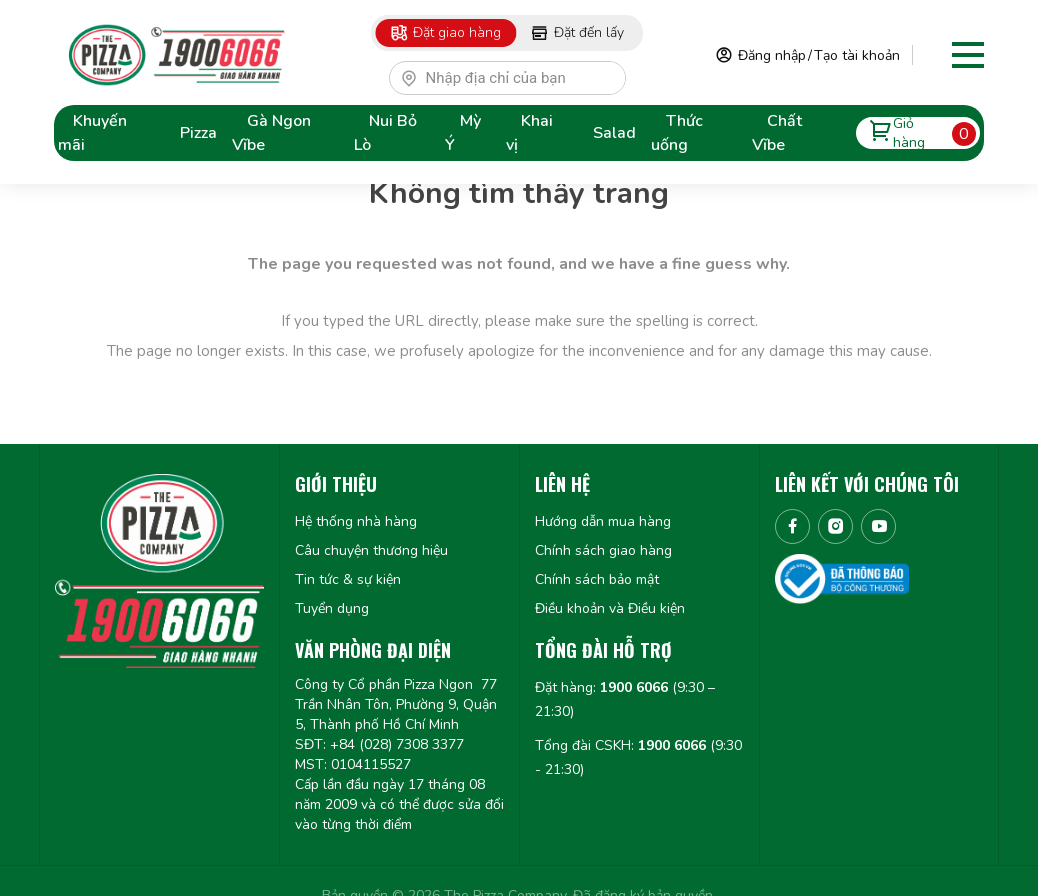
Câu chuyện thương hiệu (371, 550)
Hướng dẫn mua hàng (603, 521)
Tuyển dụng (332, 608)
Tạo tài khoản (857, 55)
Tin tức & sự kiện (348, 579)
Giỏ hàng (918, 132)
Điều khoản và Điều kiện (610, 608)
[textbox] (516, 78)
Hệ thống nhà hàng (356, 521)
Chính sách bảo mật (597, 579)
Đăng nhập (772, 55)
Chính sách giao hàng (603, 550)
